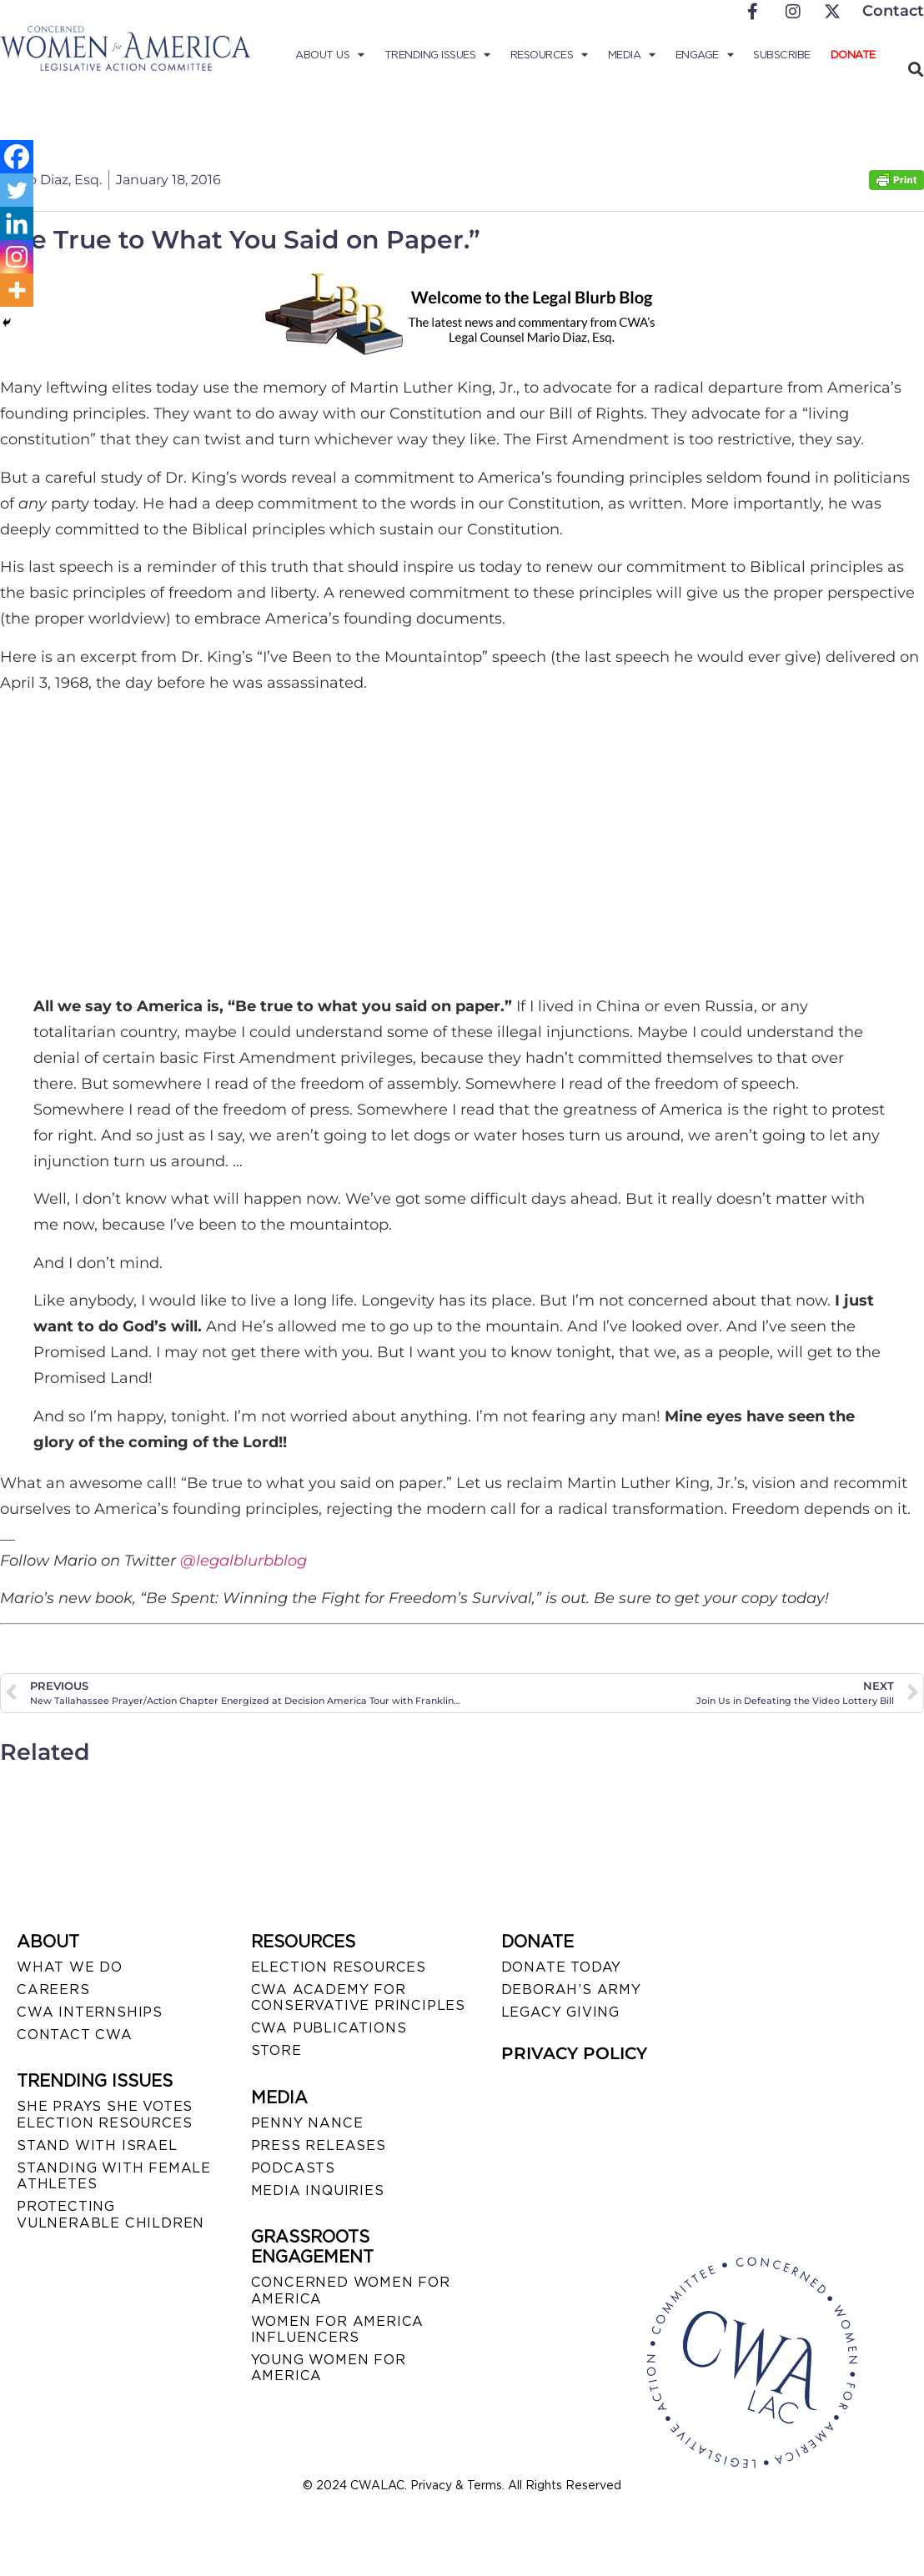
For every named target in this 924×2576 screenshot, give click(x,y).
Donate (853, 54)
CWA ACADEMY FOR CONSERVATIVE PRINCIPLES (358, 1997)
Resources (549, 55)
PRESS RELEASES (318, 2145)
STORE (276, 2050)
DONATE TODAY (561, 1967)
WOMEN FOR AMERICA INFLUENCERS (337, 2329)
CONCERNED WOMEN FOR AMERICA (350, 2290)
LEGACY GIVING (560, 2012)
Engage (704, 55)
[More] (16, 290)
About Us (329, 55)
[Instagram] (16, 256)
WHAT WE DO (70, 1967)
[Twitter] (16, 190)
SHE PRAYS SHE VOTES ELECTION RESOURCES (105, 2114)
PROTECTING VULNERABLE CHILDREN (110, 2214)
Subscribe (782, 54)
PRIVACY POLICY (574, 2053)
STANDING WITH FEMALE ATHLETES (114, 2176)
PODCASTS (293, 2168)
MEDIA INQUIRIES (317, 2190)
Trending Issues (437, 55)
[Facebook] (16, 156)
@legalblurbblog (243, 1560)
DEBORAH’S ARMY (571, 1989)
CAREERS (53, 1989)
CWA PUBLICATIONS (329, 2028)
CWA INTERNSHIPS (90, 2012)
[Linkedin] (16, 223)
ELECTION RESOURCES (338, 1967)
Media (631, 55)
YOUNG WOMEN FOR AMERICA (328, 2367)
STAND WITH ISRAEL (97, 2145)
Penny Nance (307, 2123)
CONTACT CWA (75, 2034)
